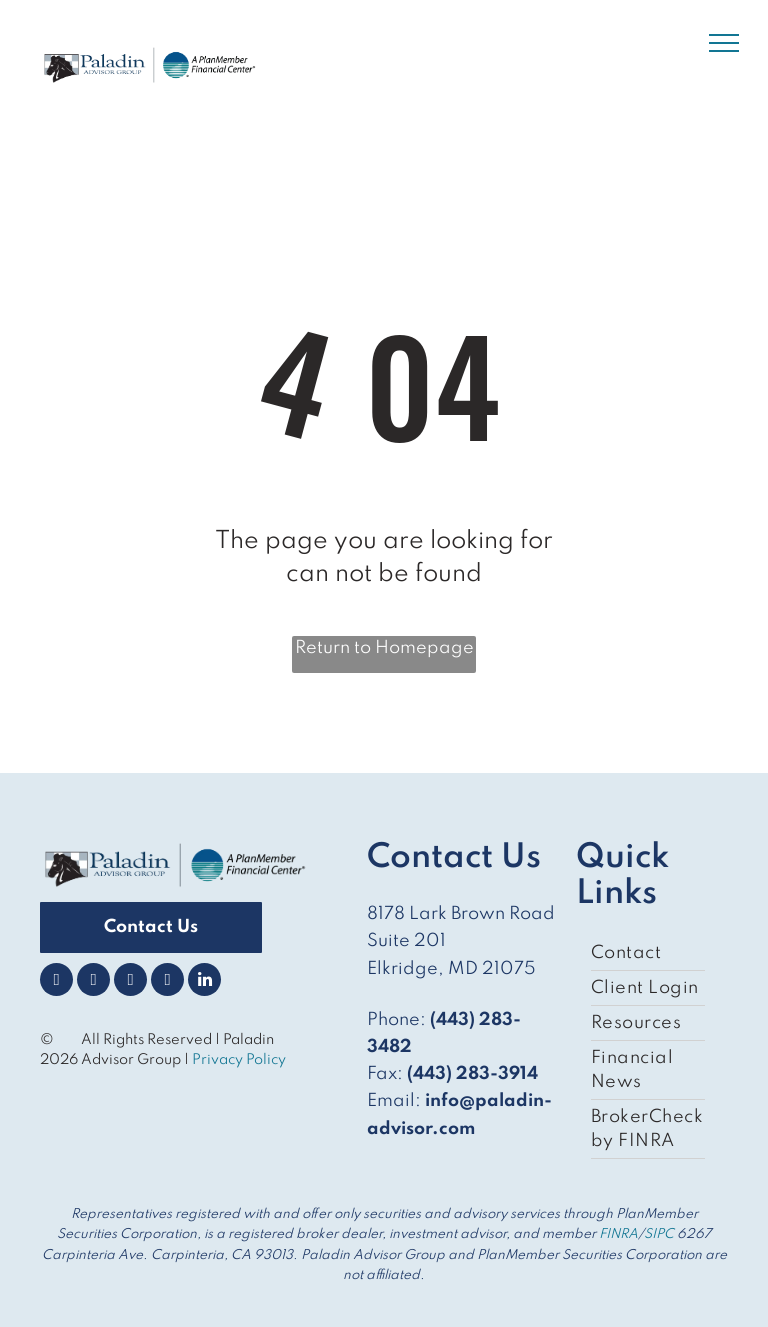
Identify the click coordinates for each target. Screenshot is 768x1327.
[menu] (724, 43)
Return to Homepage (384, 648)
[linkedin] (204, 982)
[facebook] (56, 982)
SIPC (659, 1234)
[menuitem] (648, 953)
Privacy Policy (240, 1060)
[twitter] (93, 982)
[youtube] (167, 982)
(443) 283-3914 (472, 1074)
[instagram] (130, 982)
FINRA (618, 1234)
